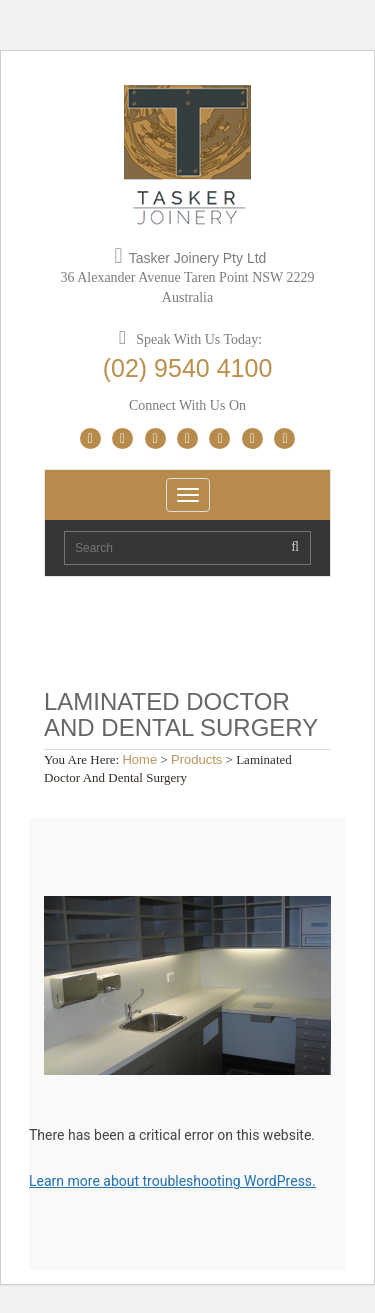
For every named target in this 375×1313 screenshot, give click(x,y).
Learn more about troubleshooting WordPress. (172, 1181)
